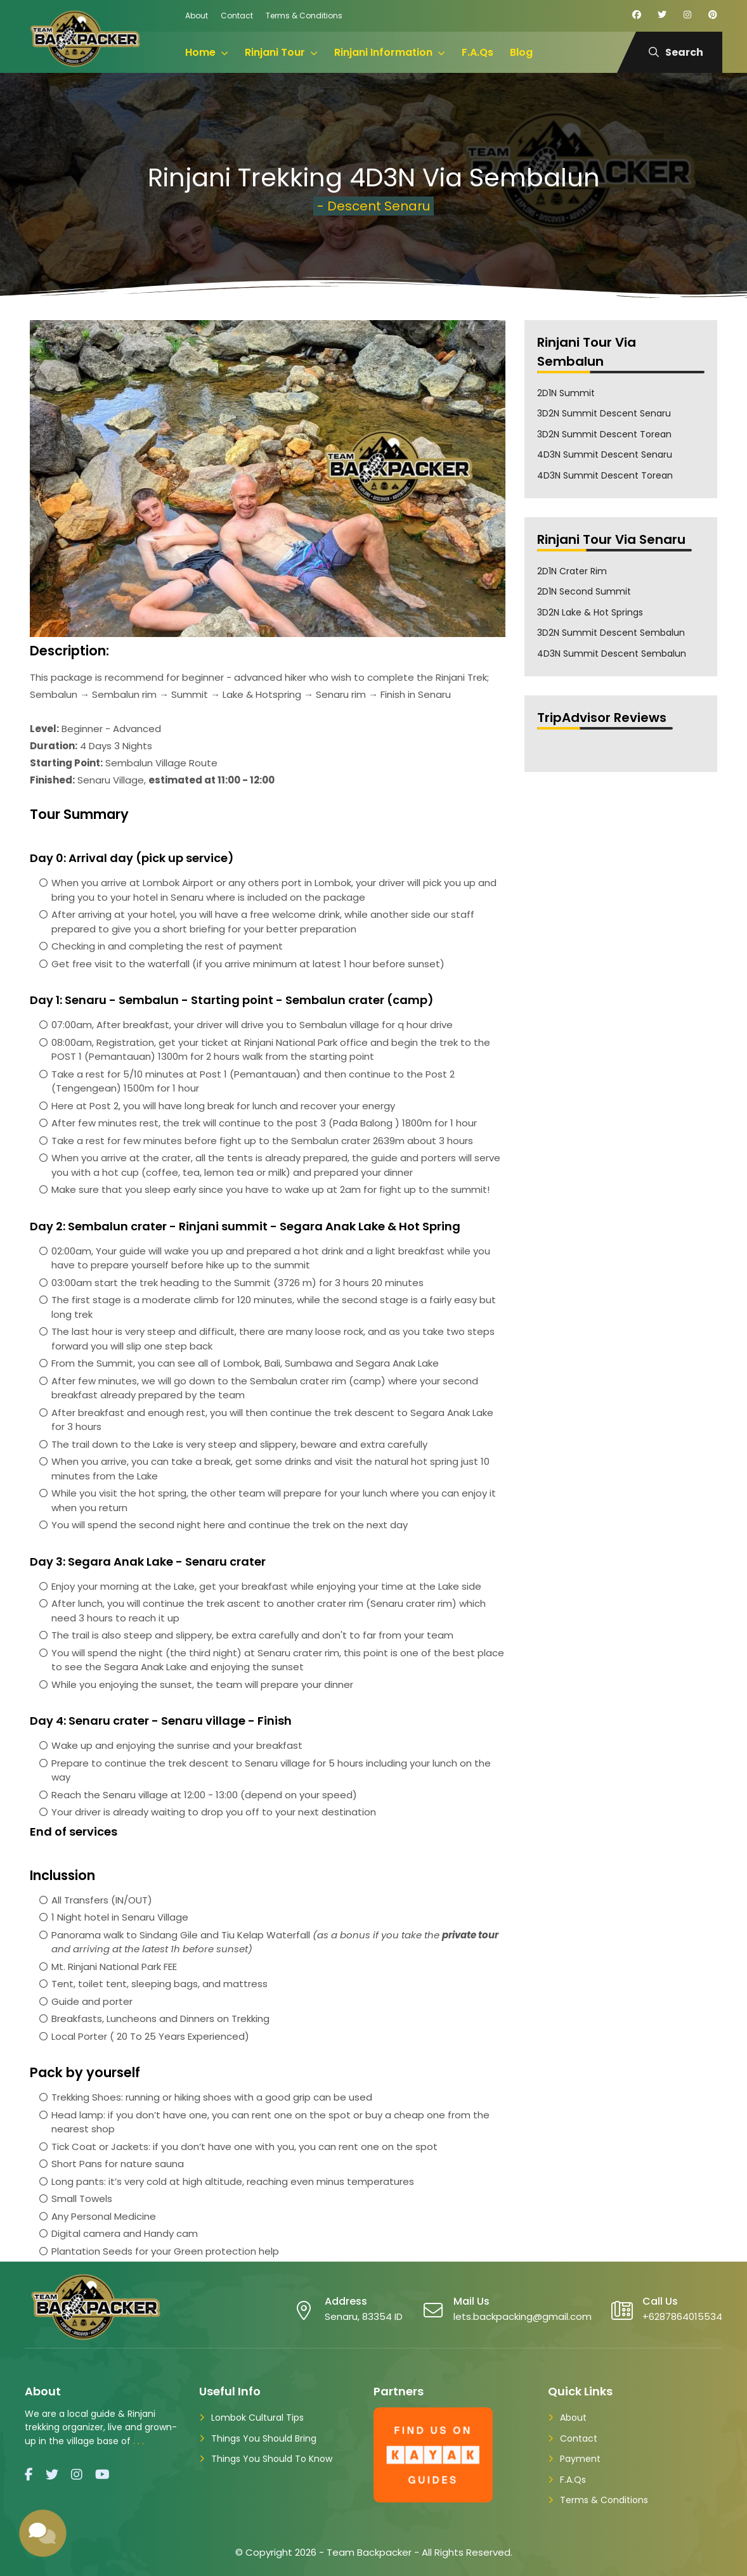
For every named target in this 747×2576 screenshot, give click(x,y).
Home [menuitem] (200, 52)
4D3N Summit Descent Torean (605, 475)
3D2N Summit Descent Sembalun (611, 632)
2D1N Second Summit (584, 591)
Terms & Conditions (304, 15)
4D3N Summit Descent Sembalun (611, 653)
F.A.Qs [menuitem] (477, 52)
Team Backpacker (369, 2552)
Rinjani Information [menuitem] (383, 52)
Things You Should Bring (263, 2438)
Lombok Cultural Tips (257, 2417)
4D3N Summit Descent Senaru (604, 454)
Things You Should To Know (271, 2458)
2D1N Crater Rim (572, 571)
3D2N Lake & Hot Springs (590, 612)
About (196, 15)
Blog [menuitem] (521, 52)
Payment (580, 2458)
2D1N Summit (566, 393)
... (139, 2441)
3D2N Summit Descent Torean (604, 434)
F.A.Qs (573, 2479)
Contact (237, 15)
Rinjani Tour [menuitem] (275, 52)
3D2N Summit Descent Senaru (604, 413)
